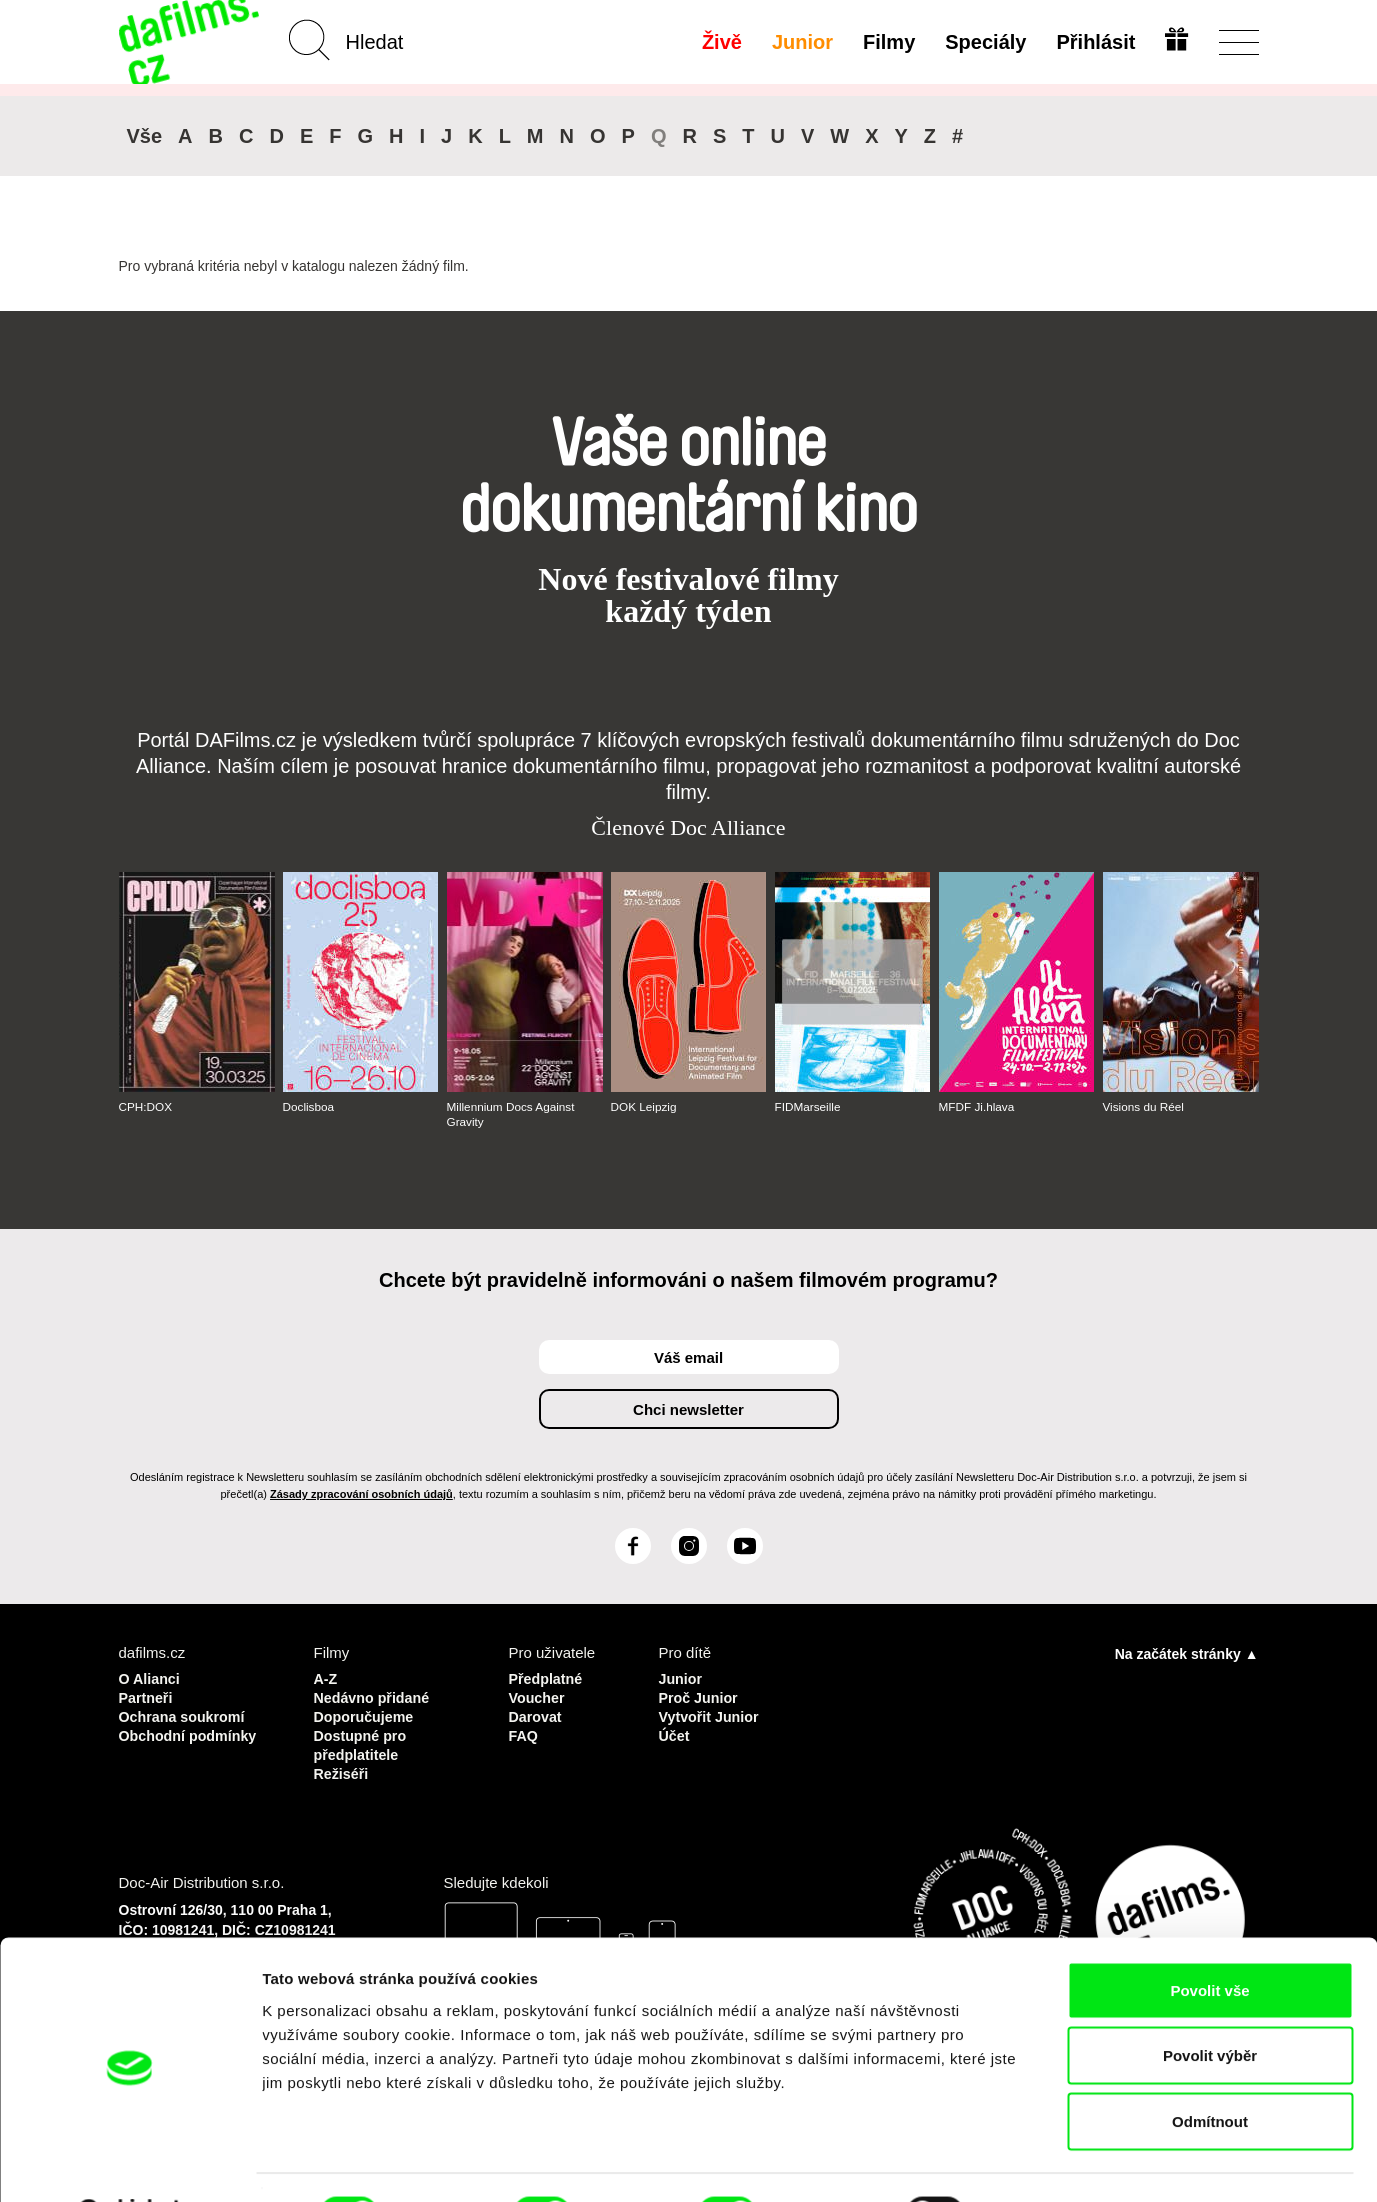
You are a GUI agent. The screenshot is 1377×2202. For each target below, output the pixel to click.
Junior (800, 42)
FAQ (524, 1732)
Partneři (147, 1696)
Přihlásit (1094, 42)
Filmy (887, 42)
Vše (145, 136)
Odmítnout (1210, 2070)
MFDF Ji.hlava (977, 1107)
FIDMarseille (808, 1107)
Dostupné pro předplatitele (363, 1741)
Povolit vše (1209, 1939)
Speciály (983, 42)
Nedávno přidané (375, 1696)
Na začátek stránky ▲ (1187, 1654)
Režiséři (343, 1768)
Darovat (537, 1714)
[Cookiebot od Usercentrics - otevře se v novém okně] (129, 2163)
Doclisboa (309, 1107)
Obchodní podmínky (191, 1732)
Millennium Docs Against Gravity (512, 1114)
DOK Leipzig (644, 1107)
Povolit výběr (1210, 2005)
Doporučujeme (366, 1714)
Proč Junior (699, 1696)
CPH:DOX (146, 1107)
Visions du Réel (1144, 1107)
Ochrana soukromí (185, 1714)
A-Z (326, 1678)
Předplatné (548, 1678)
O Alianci (151, 1678)
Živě (720, 42)
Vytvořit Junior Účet (710, 1723)
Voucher (538, 1696)
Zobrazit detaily (1057, 2162)
